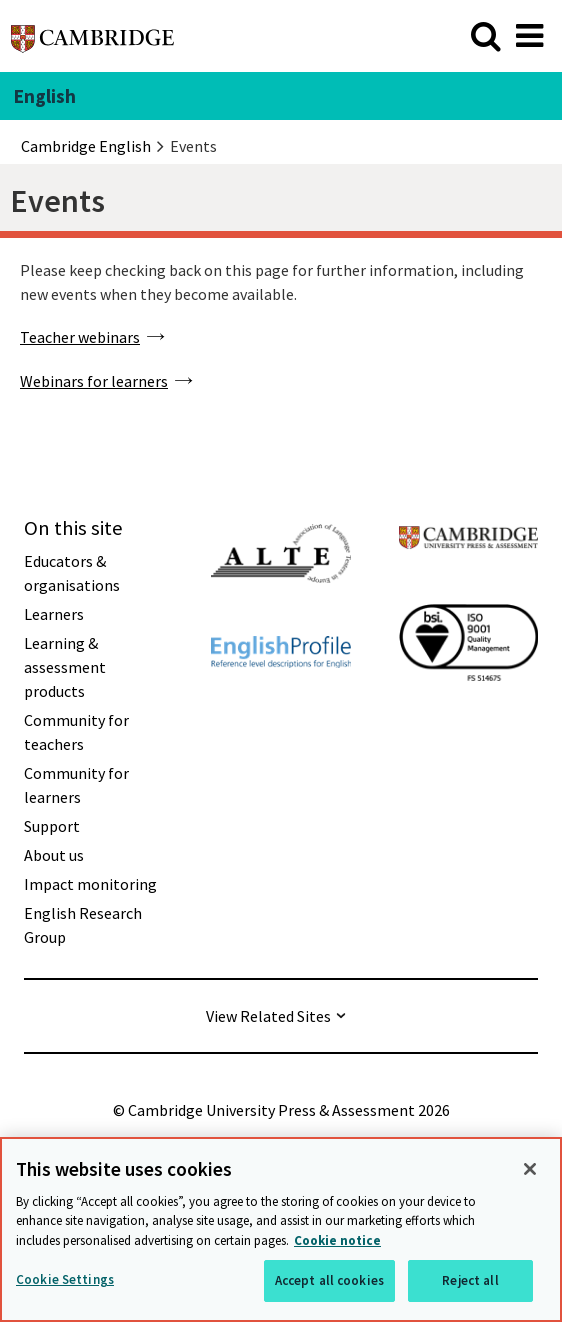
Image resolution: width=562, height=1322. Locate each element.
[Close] (530, 1171)
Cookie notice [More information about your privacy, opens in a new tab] (337, 1242)
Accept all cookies (329, 1282)
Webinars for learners (94, 381)
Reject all (470, 1282)
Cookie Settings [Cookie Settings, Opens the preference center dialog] (65, 1281)
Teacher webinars (80, 337)
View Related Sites (268, 1016)
